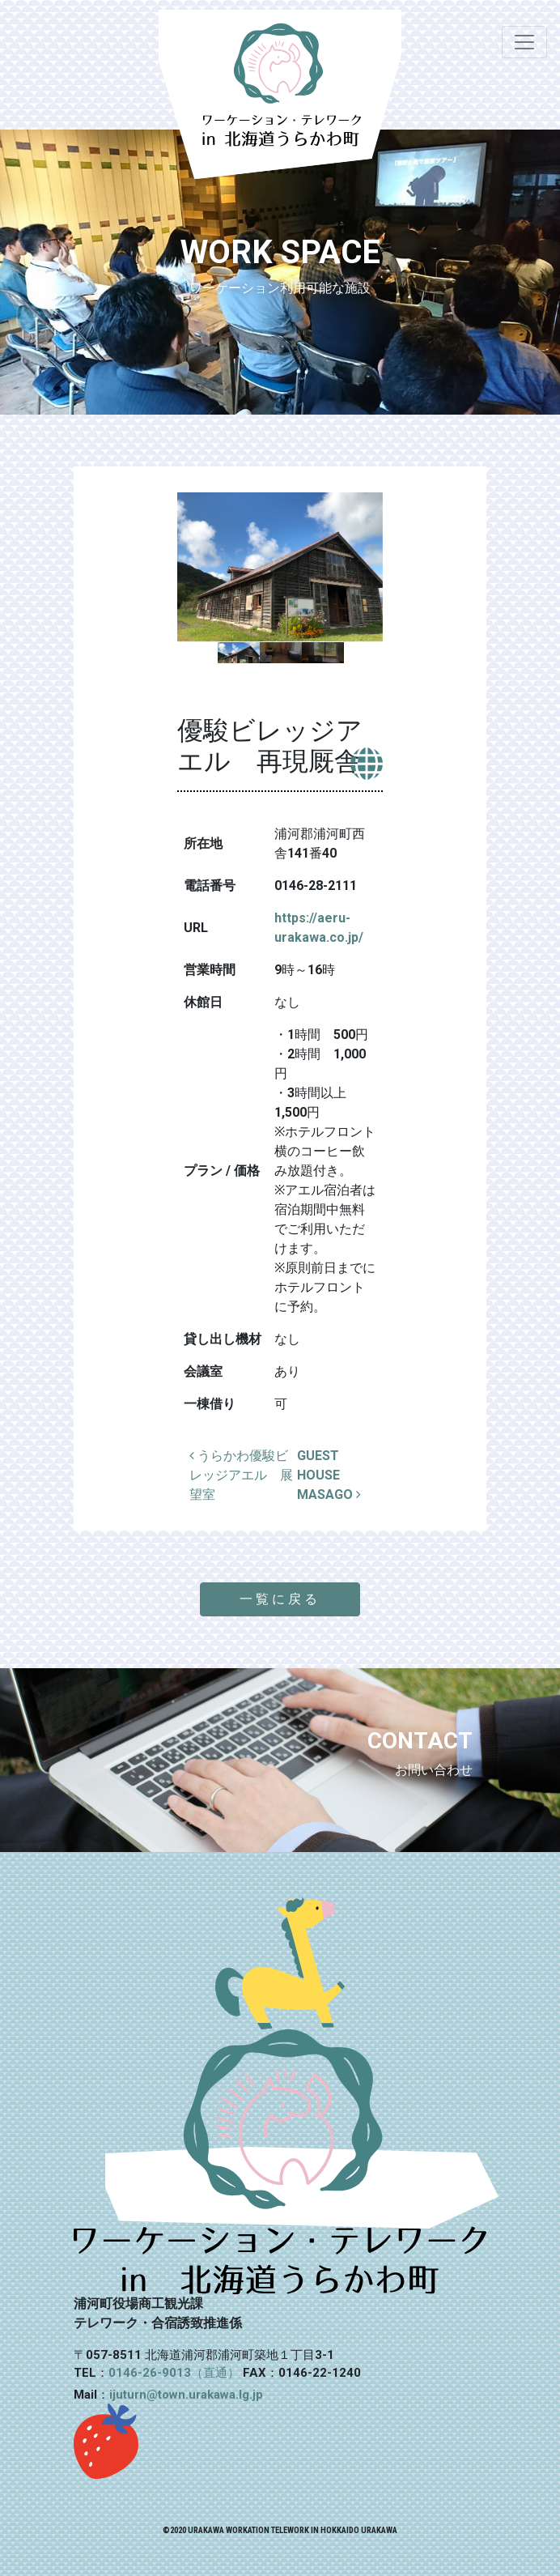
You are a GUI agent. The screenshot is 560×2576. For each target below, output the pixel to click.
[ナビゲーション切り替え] (524, 42)
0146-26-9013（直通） (174, 2372)
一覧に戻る (280, 1599)
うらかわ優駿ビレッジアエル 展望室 (241, 1475)
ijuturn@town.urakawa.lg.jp (186, 2394)
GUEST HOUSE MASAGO (329, 1475)
